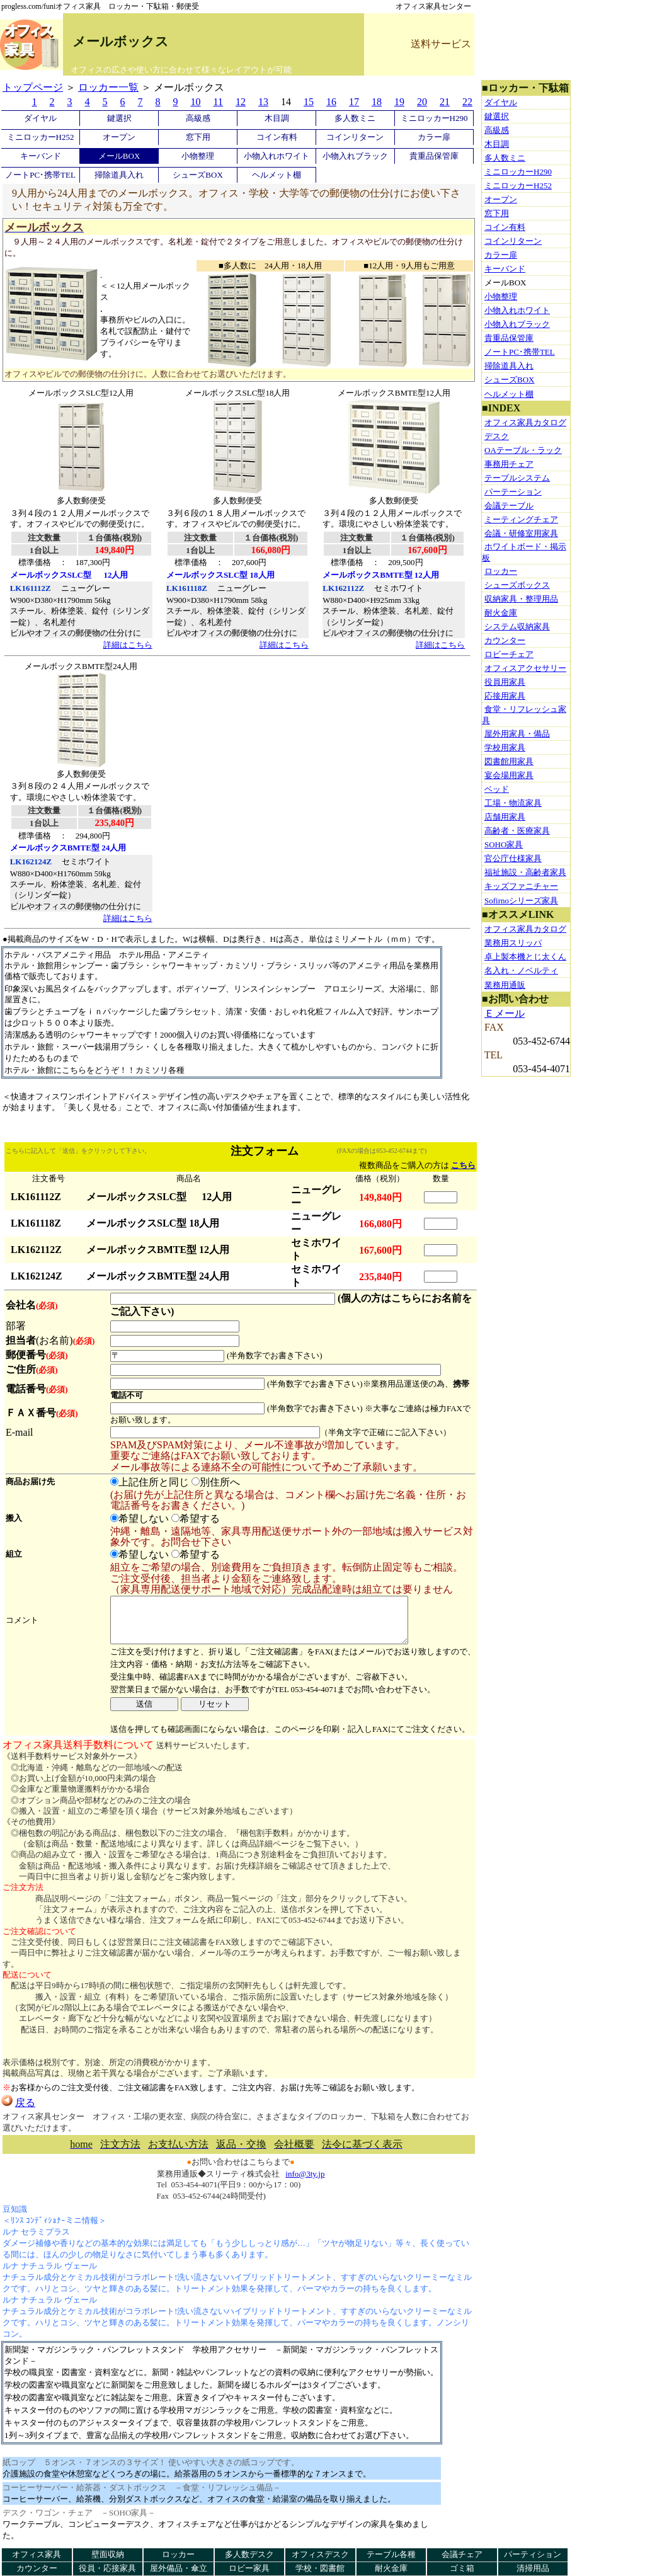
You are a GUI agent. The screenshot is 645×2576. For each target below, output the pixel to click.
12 (241, 101)
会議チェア (462, 2554)
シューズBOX (197, 175)
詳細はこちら (127, 645)
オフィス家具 (36, 2554)
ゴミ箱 (462, 2568)
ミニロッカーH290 (434, 118)
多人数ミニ (354, 118)
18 (377, 101)
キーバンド (40, 156)
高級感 (198, 118)
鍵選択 (119, 118)
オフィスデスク (320, 2554)
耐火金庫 (391, 2568)
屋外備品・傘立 (178, 2568)
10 (196, 101)
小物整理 (197, 156)
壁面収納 (107, 2554)
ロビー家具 (249, 2568)
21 (445, 101)
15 (309, 101)
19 (399, 101)
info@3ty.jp (304, 2183)
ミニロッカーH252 (40, 137)
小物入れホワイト (276, 156)
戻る (18, 2112)
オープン (119, 137)
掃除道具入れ (119, 175)
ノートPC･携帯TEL (40, 175)
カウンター (36, 2568)
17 (354, 101)
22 (467, 101)
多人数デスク (249, 2554)
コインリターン (355, 137)
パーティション (532, 2554)
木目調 (277, 118)
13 (263, 101)
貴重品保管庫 (434, 156)
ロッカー (178, 2554)
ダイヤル (40, 118)
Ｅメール (504, 1013)
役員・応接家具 (107, 2568)
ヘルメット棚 (276, 175)
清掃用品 (533, 2568)
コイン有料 (276, 137)
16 (331, 101)
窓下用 (198, 137)
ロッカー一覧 (108, 87)
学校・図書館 (320, 2568)
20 (422, 101)
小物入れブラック (355, 156)
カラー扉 (434, 137)
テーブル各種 (391, 2554)
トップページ (33, 87)
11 (218, 101)
